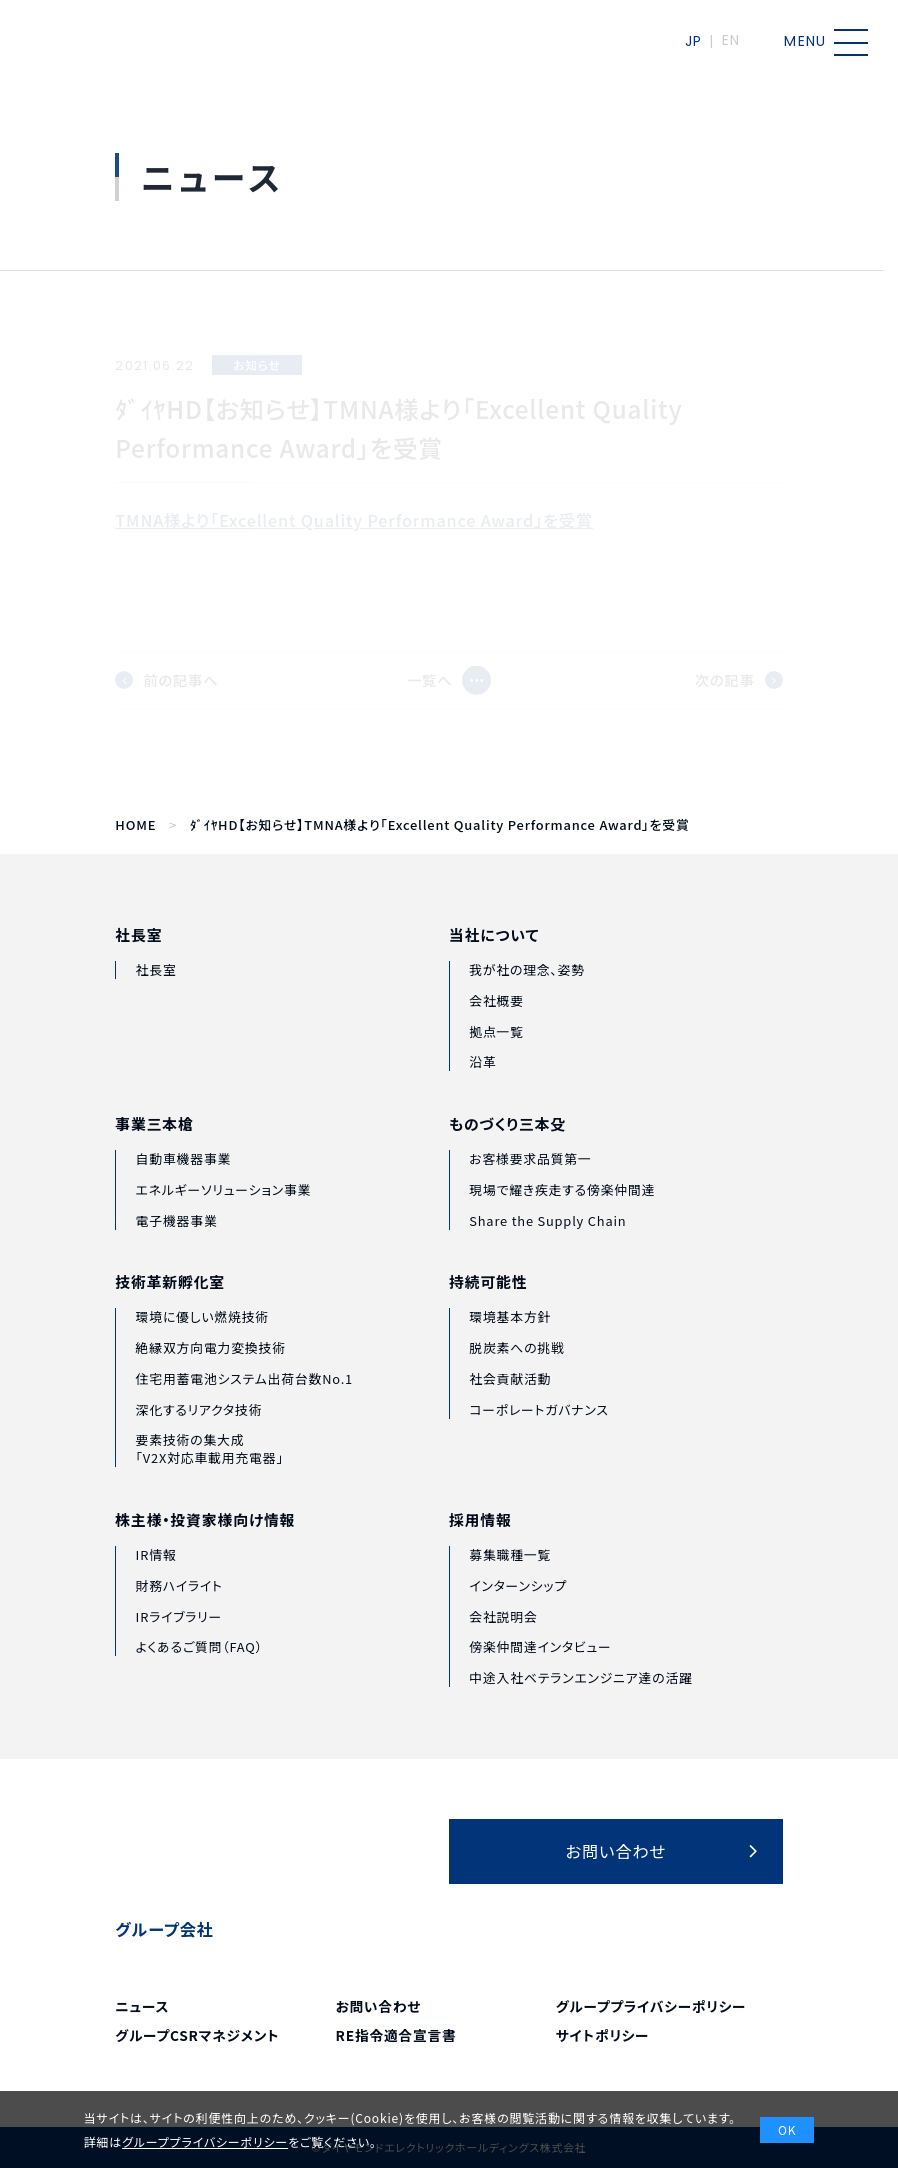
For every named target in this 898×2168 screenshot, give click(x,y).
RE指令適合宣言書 (396, 2035)
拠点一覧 (496, 1064)
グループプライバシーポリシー (651, 2006)
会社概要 (496, 1033)
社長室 (138, 958)
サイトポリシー (603, 2035)
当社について (494, 969)
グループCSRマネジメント (197, 2035)
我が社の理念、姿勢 (527, 1002)
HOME (135, 825)
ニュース (142, 2006)
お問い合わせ (379, 2006)
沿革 (482, 1095)
